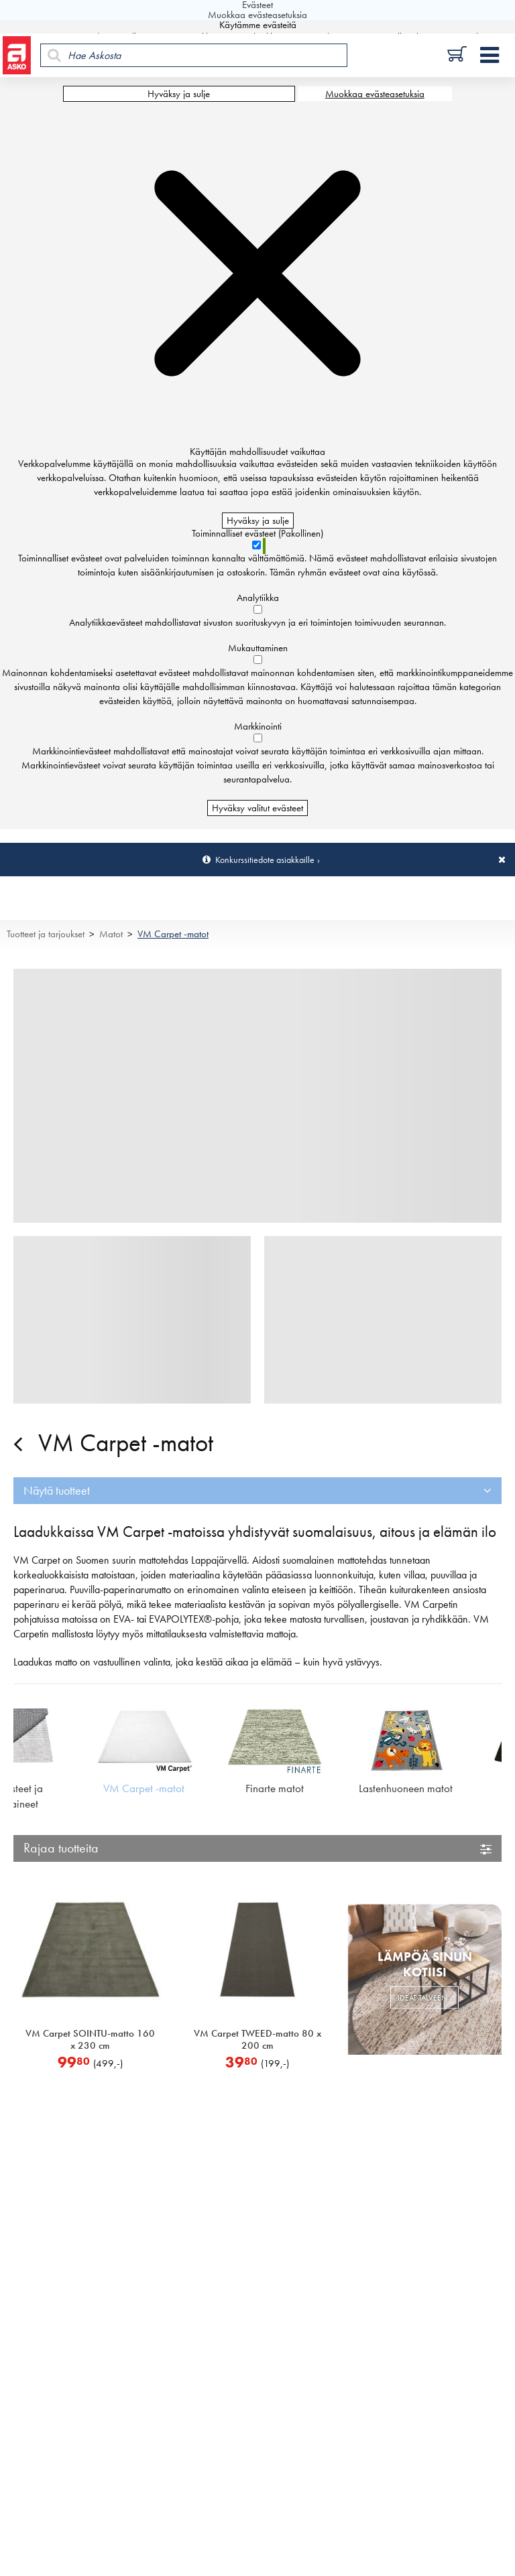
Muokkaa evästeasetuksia (374, 93)
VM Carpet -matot (173, 934)
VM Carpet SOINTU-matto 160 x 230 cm (90, 2039)
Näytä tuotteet (56, 1490)
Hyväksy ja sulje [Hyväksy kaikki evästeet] (179, 93)
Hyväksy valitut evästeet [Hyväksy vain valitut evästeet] (257, 808)
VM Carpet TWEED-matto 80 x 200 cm (257, 2039)
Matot (111, 934)
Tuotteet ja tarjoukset (45, 934)
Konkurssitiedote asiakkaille (264, 860)
